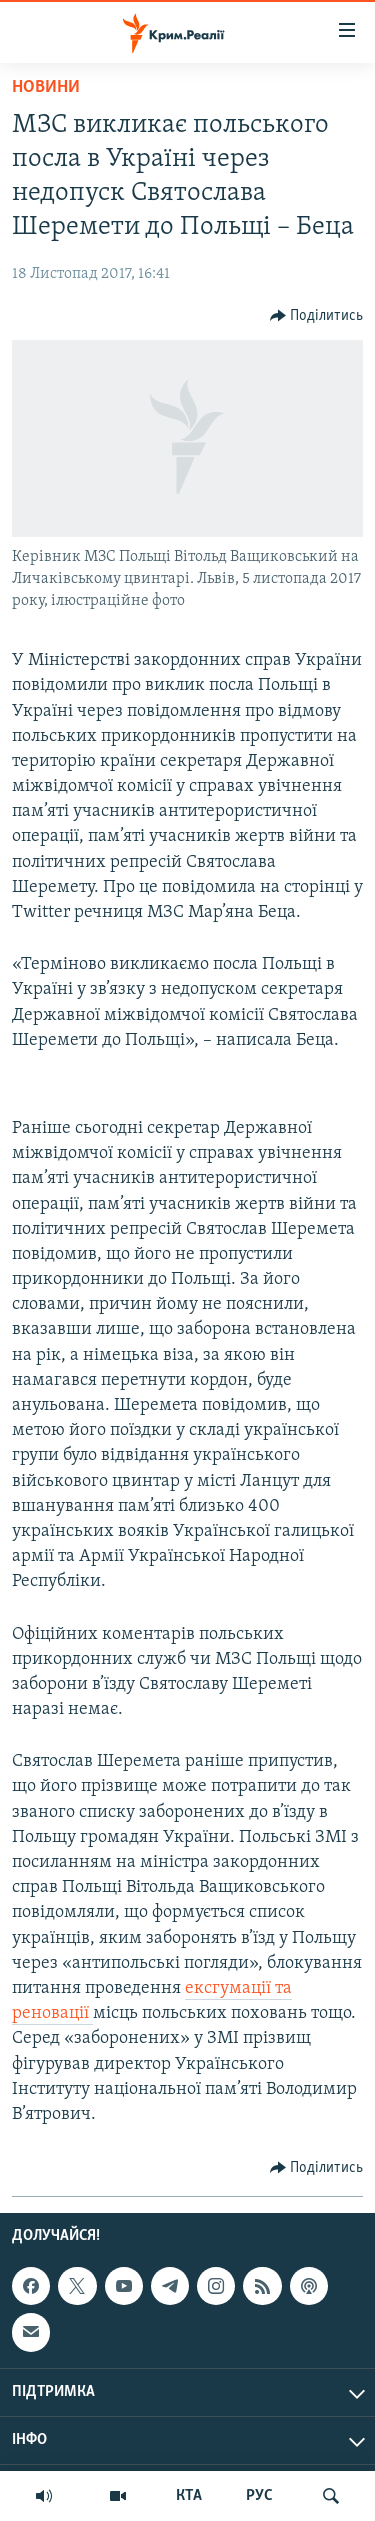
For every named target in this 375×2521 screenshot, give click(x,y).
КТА (189, 2496)
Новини (46, 87)
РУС (259, 2496)
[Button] (317, 316)
